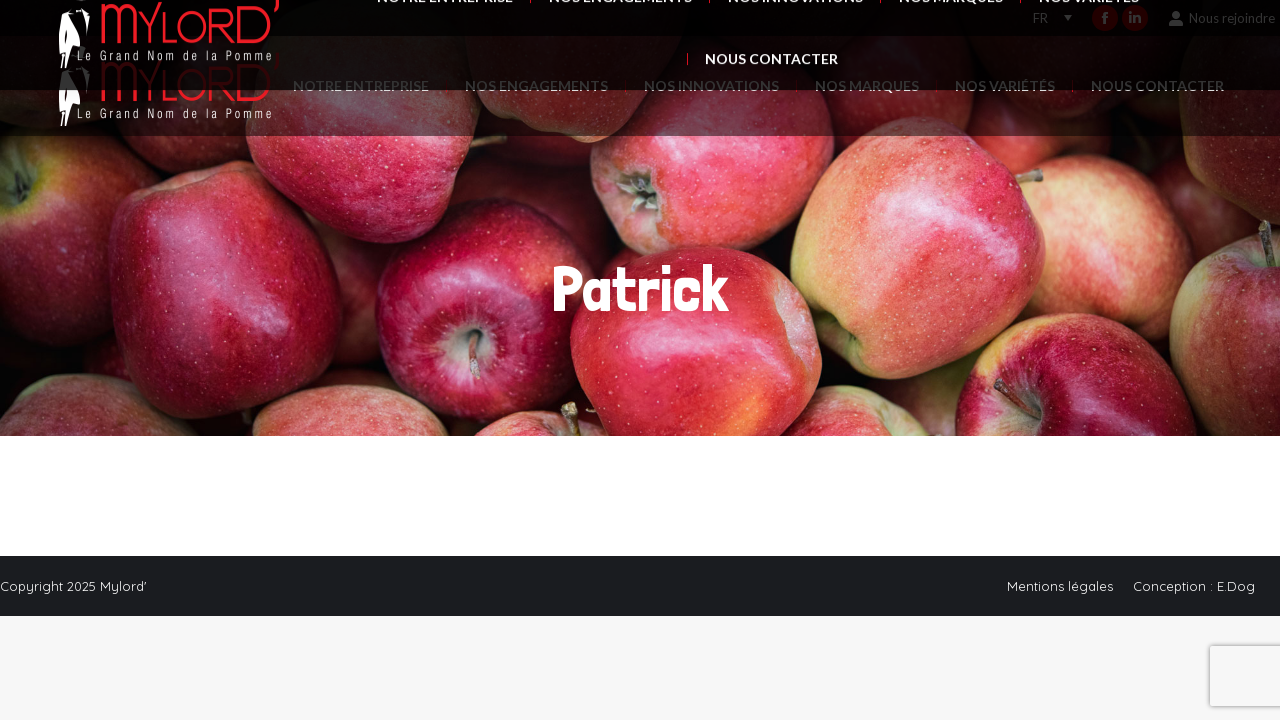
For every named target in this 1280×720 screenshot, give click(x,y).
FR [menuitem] (1040, 18)
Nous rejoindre (1221, 18)
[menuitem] (1048, 18)
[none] (1052, 18)
